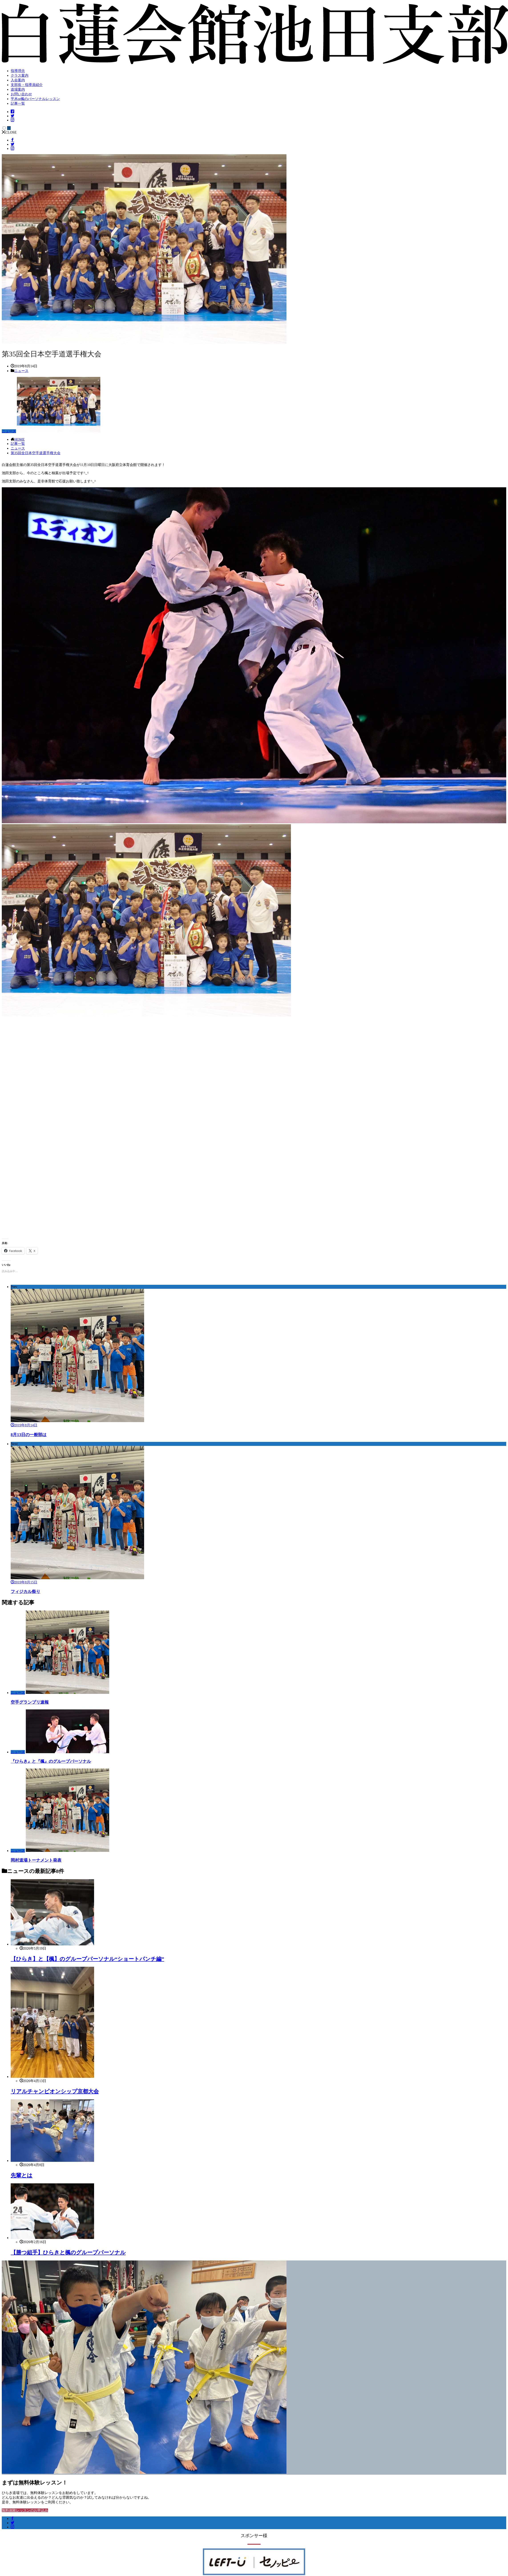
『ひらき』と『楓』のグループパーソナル (51, 1761)
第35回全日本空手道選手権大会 (35, 453)
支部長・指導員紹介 (27, 85)
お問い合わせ (21, 94)
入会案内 (18, 80)
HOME (19, 439)
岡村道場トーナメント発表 (36, 1860)
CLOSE (9, 132)
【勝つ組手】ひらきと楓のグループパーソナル (68, 2252)
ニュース (21, 371)
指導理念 (18, 71)
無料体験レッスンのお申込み (25, 2510)
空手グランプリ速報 (30, 1702)
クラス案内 (19, 75)
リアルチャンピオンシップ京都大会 (55, 2091)
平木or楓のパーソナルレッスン (35, 99)
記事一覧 (18, 103)
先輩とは (21, 2175)
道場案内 (18, 89)
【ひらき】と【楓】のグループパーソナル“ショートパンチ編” (87, 1959)
